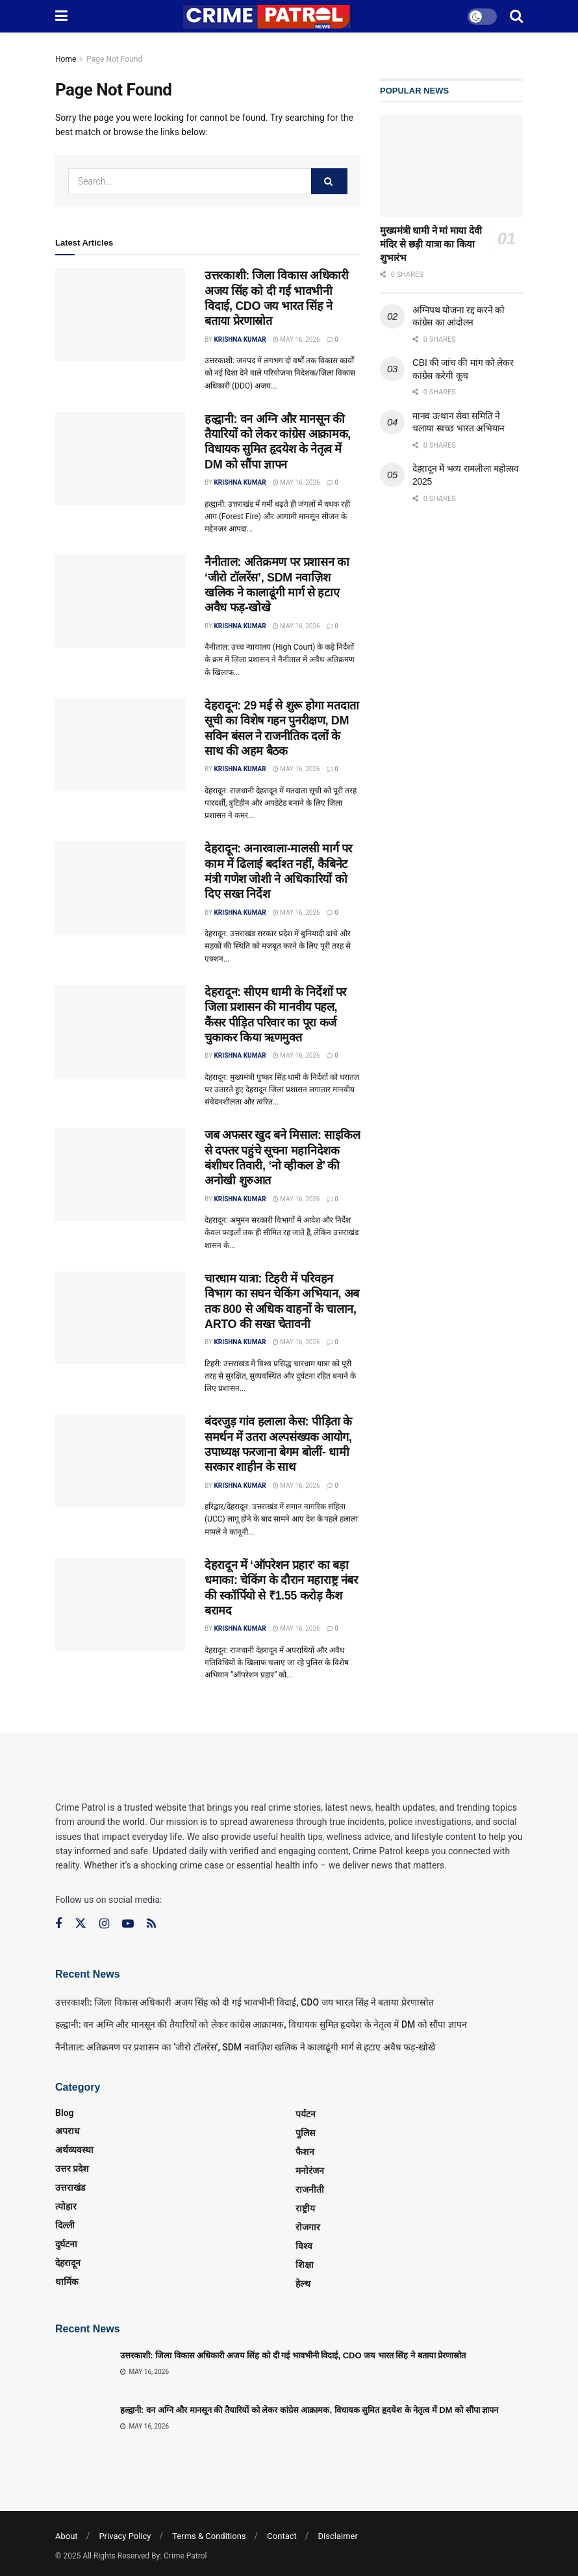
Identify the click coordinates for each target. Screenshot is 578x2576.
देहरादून (68, 2263)
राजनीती (309, 2189)
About (66, 2536)
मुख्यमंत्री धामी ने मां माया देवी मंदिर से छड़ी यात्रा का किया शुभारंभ (430, 244)
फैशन (304, 2152)
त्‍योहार (66, 2206)
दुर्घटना (66, 2244)
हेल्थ (302, 2283)
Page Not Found (114, 59)
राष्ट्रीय (305, 2208)
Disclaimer (338, 2536)
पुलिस (305, 2133)
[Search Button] (329, 181)
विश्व (303, 2246)
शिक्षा (304, 2265)
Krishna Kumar (240, 339)
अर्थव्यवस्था (74, 2150)
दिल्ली (65, 2225)
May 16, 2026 (296, 339)
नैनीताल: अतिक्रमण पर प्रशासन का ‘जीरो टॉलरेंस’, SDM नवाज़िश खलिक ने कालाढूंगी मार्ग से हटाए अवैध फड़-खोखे (245, 2047)
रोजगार (307, 2227)
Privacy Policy (125, 2536)
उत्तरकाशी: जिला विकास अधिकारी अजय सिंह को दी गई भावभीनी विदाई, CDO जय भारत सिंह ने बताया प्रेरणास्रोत (244, 2002)
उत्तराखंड (70, 2187)
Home (65, 59)
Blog (64, 2113)
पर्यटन (305, 2114)
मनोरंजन (309, 2170)
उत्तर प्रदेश (72, 2168)
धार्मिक (67, 2281)
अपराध (67, 2131)
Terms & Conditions (208, 2536)
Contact (281, 2536)
